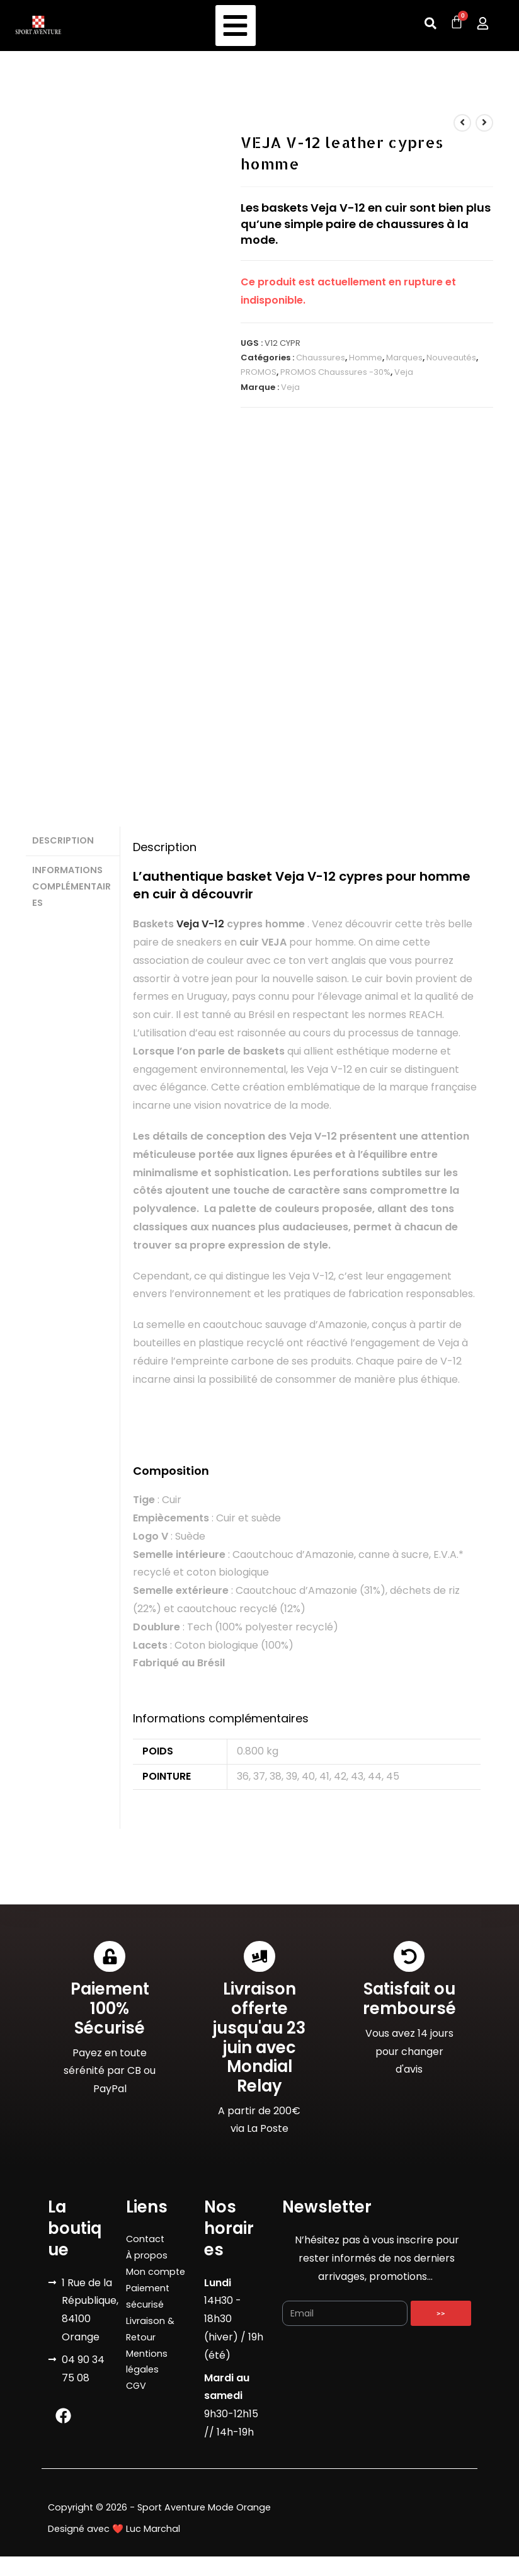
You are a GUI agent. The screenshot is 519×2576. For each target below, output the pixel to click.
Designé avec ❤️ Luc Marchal (114, 2520)
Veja (403, 372)
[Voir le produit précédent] (462, 123)
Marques (404, 358)
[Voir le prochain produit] (484, 123)
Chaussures (320, 358)
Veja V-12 (200, 924)
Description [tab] (63, 839)
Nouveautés (451, 358)
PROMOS (259, 372)
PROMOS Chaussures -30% (335, 372)
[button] (235, 25)
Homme (365, 358)
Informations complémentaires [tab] (71, 884)
